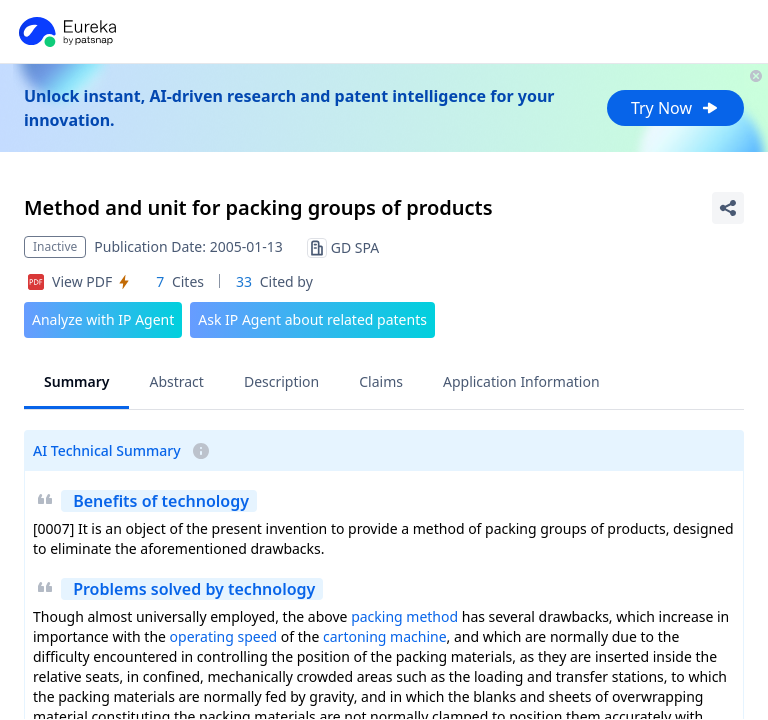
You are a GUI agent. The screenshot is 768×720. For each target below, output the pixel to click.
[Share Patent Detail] (728, 208)
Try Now (675, 108)
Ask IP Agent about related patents (312, 319)
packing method (404, 616)
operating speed (224, 636)
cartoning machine (385, 636)
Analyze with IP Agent (103, 319)
